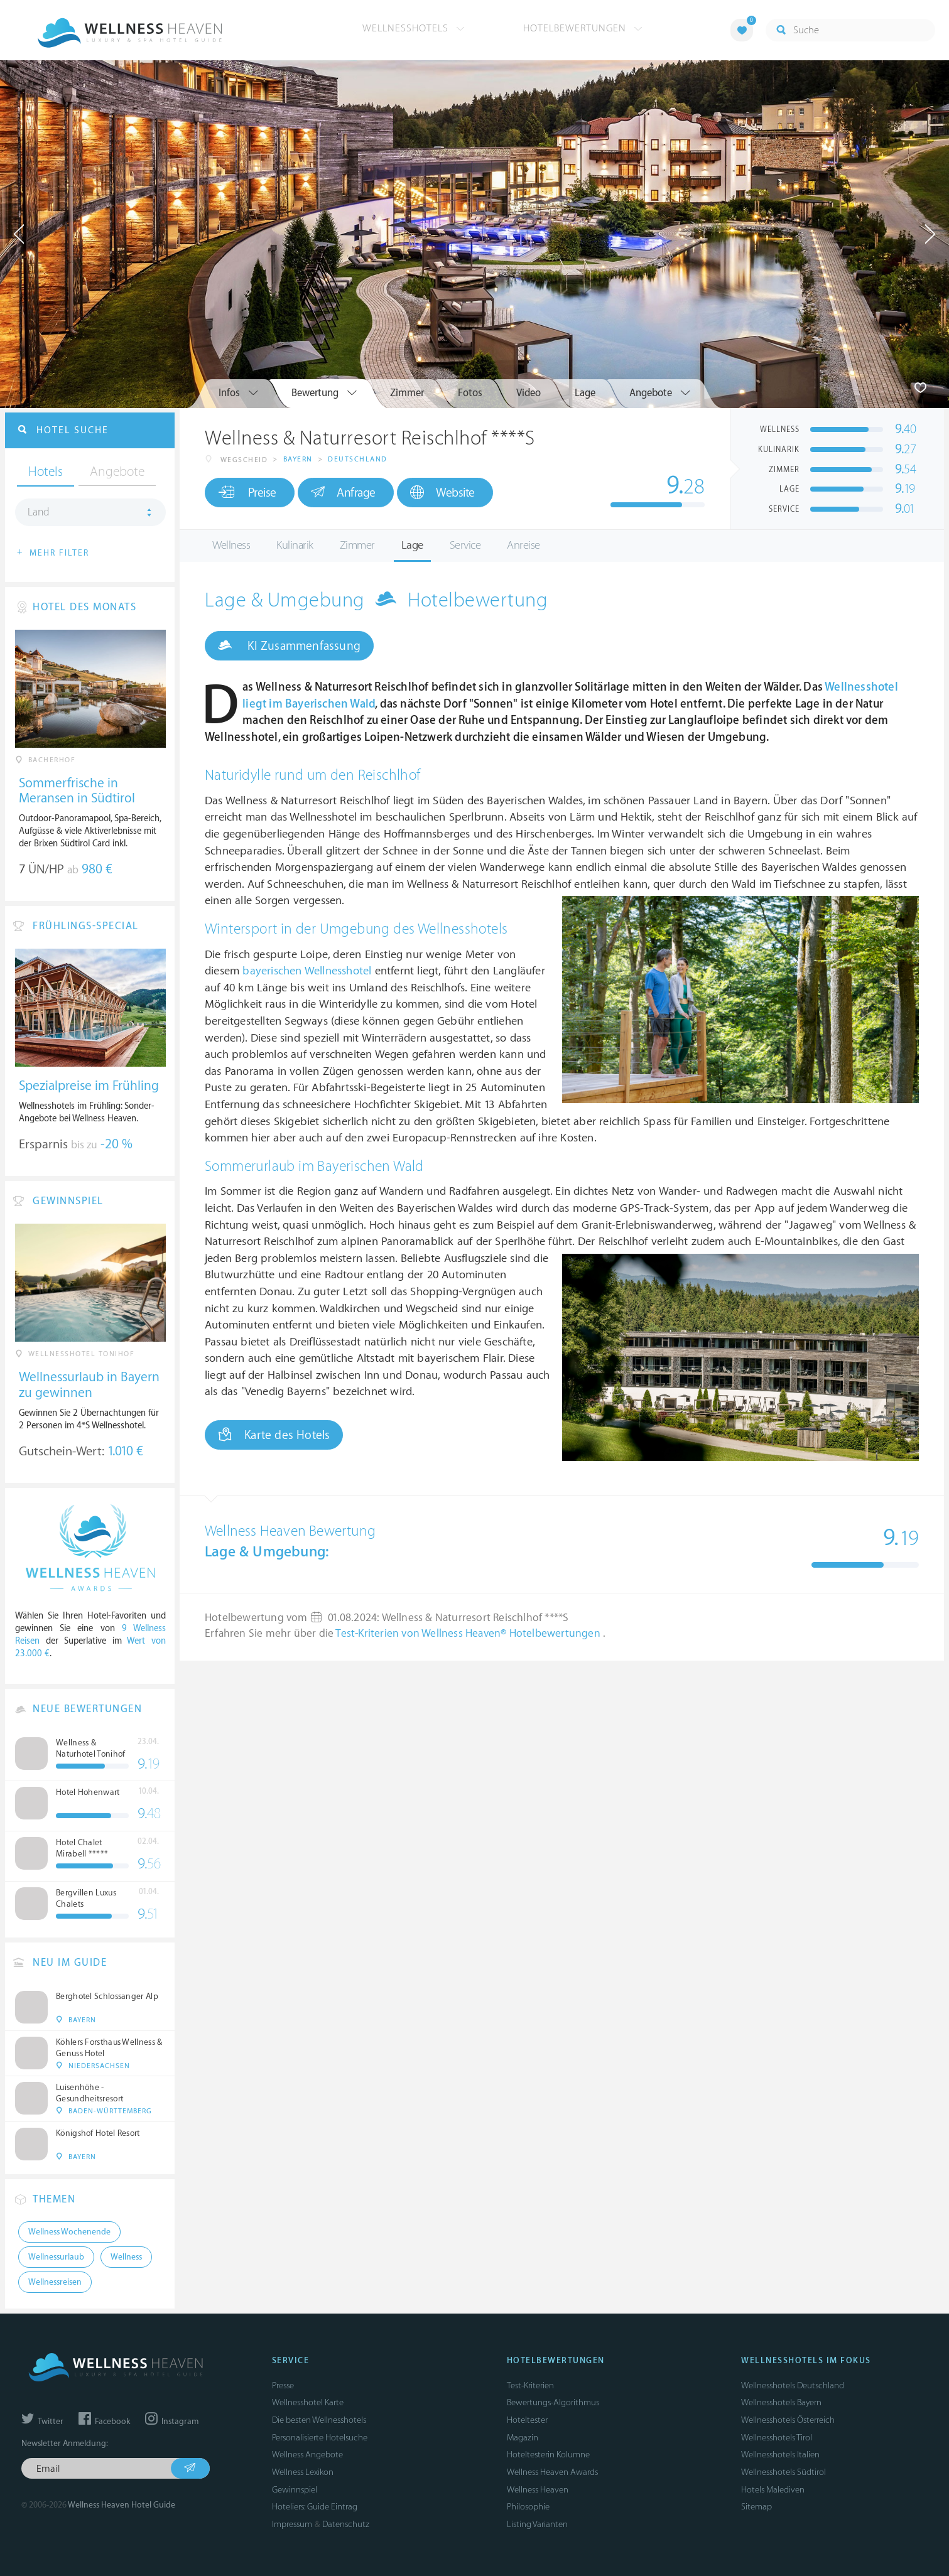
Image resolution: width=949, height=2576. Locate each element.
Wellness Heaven (537, 2489)
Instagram (171, 2422)
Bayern (298, 459)
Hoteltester (527, 2420)
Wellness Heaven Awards (552, 2472)
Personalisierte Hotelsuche (319, 2437)
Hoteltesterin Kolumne (548, 2454)
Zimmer (357, 545)
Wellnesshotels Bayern (781, 2402)
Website (442, 492)
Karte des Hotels (274, 1434)
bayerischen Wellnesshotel (306, 971)
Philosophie (528, 2506)
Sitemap (756, 2506)
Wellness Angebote (307, 2454)
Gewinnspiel (294, 2489)
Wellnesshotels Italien (780, 2454)
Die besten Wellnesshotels (319, 2420)
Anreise (523, 545)
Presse (283, 2385)
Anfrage (343, 492)
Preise (247, 492)
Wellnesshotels (413, 28)
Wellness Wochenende (69, 2232)
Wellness (231, 545)
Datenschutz (345, 2524)
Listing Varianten (537, 2524)
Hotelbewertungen (583, 28)
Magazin (522, 2437)
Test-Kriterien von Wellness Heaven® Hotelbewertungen (469, 1633)
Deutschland (358, 459)
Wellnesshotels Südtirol (783, 2472)
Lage (412, 545)
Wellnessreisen (55, 2282)
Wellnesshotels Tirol (776, 2437)
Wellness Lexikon (303, 2472)
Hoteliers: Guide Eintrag (314, 2506)
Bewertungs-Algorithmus (553, 2402)
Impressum (292, 2524)
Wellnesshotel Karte (308, 2402)
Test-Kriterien (530, 2385)
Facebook (104, 2422)
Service (465, 545)
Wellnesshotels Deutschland (792, 2385)
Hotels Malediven (773, 2489)
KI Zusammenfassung (289, 645)
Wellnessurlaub (56, 2257)
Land (39, 512)
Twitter (42, 2422)
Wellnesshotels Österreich (788, 2420)
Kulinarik (294, 545)
